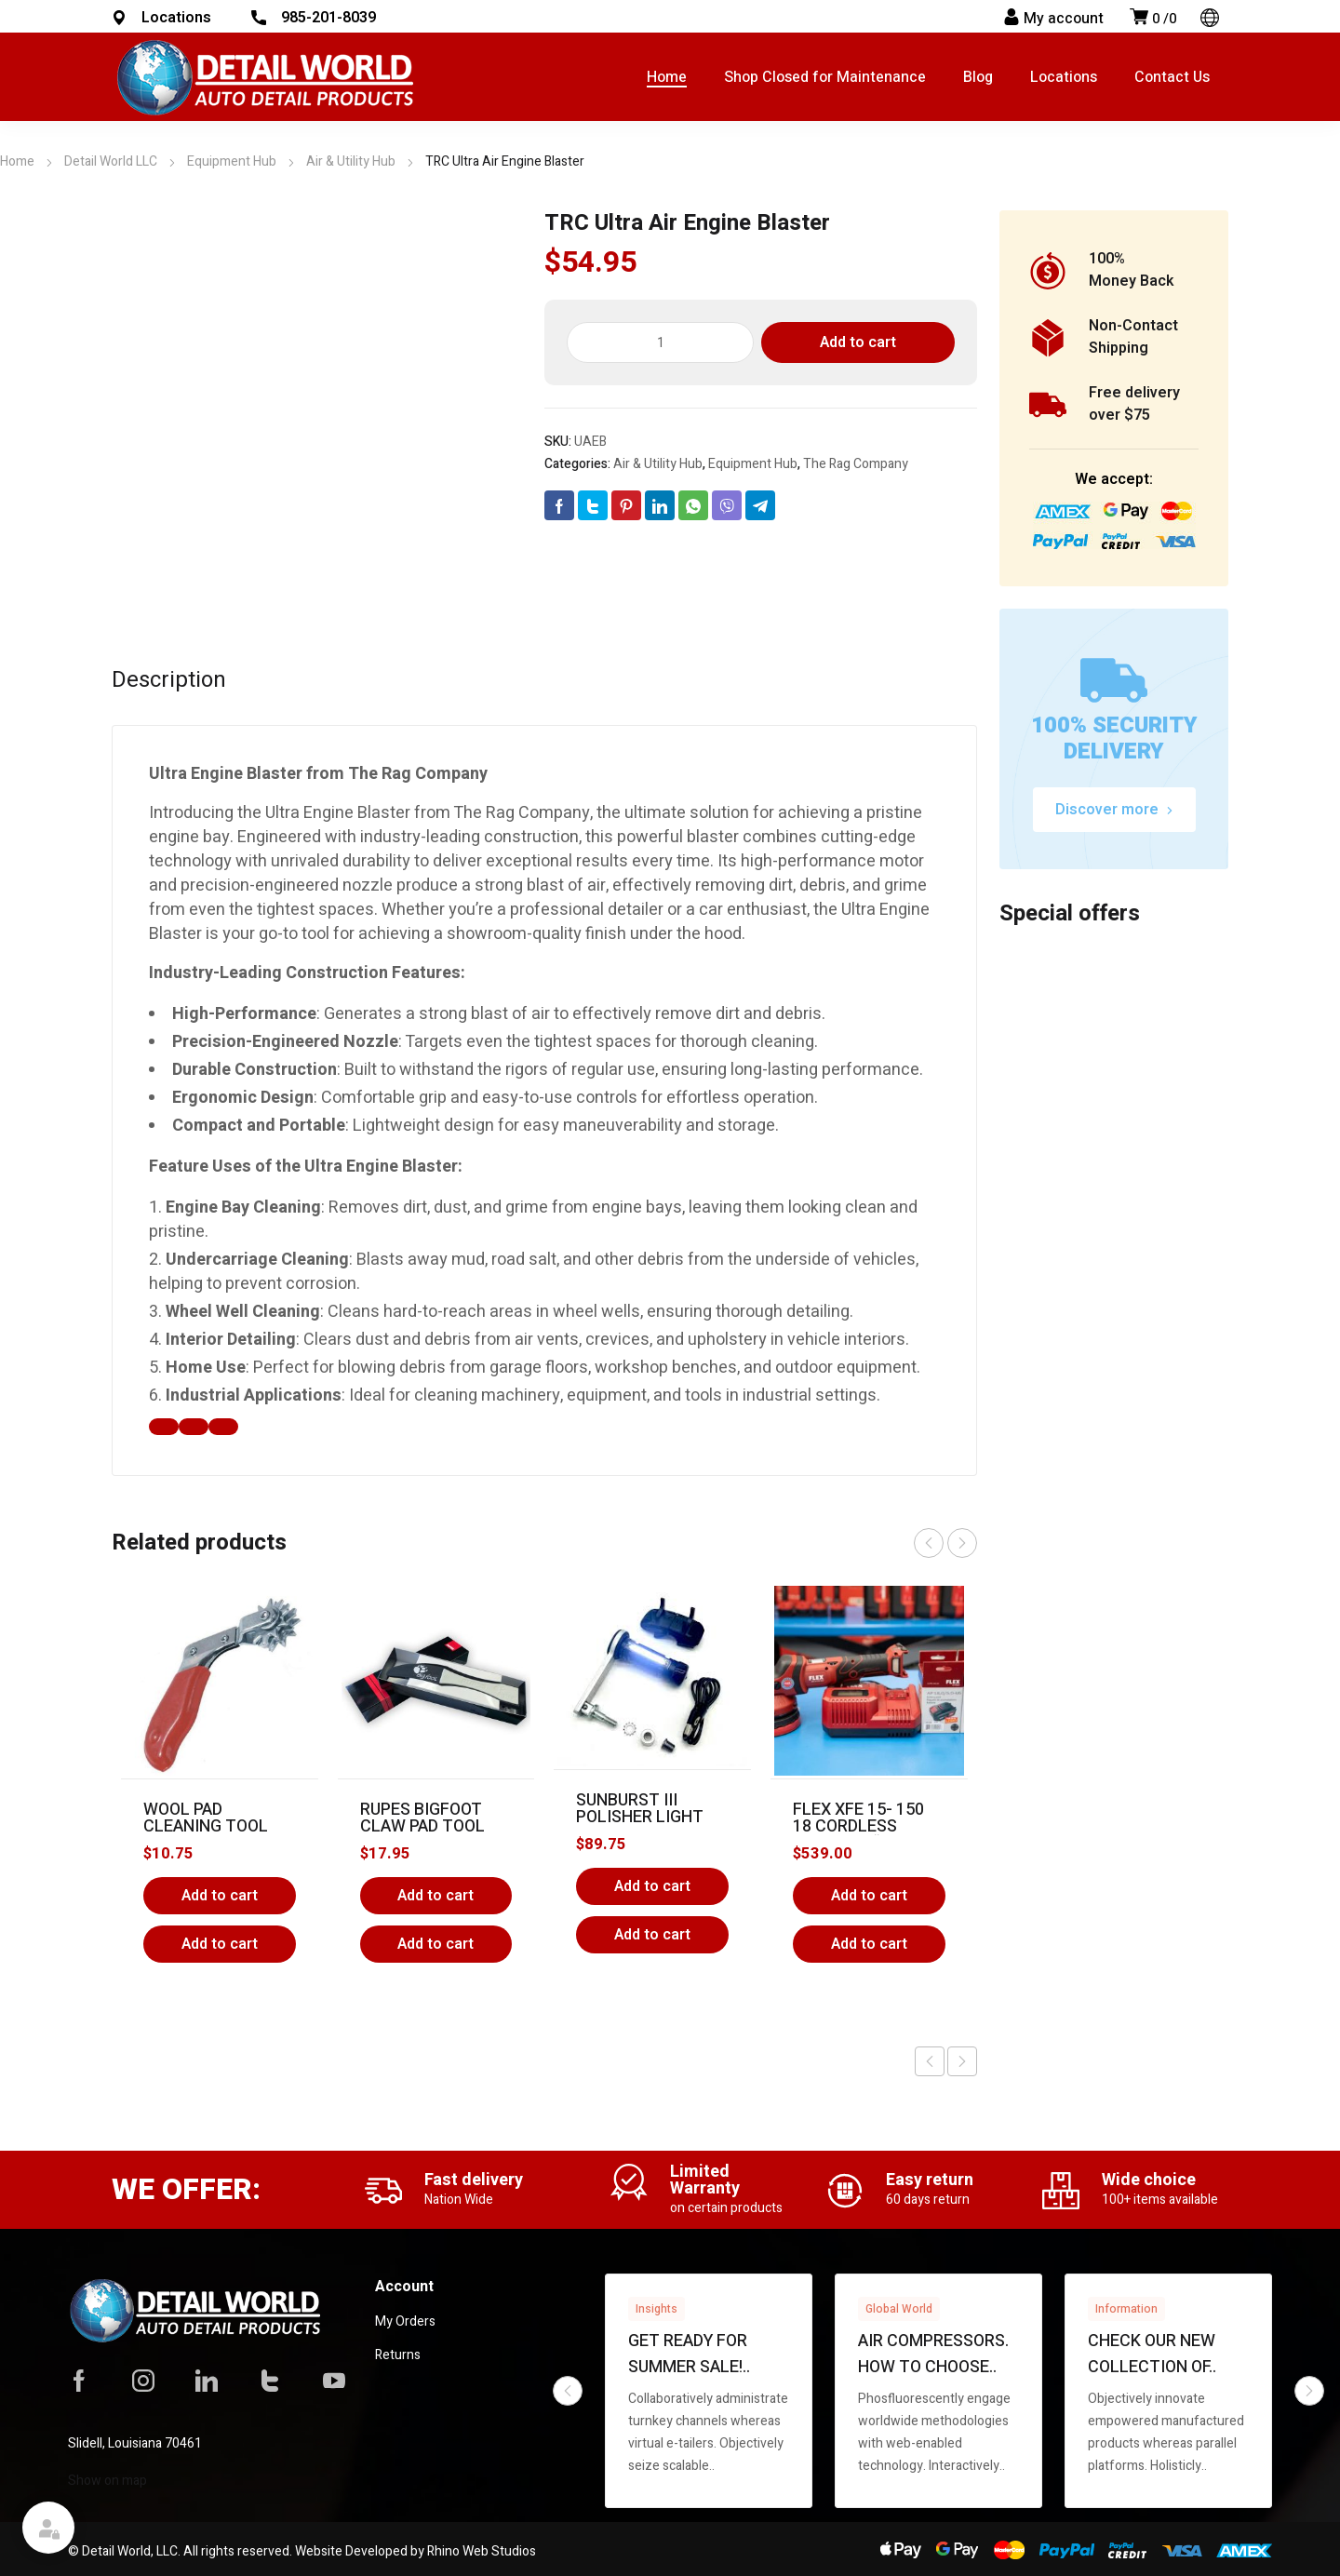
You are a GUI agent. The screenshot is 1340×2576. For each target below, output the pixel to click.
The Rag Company (855, 464)
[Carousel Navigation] (945, 1543)
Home (17, 161)
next (962, 1543)
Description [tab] (169, 680)
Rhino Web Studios (481, 2551)
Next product (962, 2061)
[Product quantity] (660, 342)
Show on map (107, 2480)
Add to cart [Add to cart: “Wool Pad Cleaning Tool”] (219, 1896)
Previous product (930, 2061)
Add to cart (858, 342)
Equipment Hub (231, 161)
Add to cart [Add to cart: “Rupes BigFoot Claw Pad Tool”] (435, 1896)
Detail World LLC (110, 161)
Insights (656, 2309)
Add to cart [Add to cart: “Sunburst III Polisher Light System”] (652, 1886)
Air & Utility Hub (350, 161)
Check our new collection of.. (1152, 2354)
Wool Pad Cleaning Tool (205, 1818)
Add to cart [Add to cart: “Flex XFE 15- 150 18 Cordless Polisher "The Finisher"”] (869, 1896)
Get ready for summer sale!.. (689, 2354)
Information (1126, 2309)
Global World (898, 2309)
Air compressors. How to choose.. (933, 2354)
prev (929, 1543)
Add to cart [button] (219, 1944)
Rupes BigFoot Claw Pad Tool (422, 1818)
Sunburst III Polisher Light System (640, 1817)
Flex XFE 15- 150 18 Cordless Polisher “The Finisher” (858, 1834)
